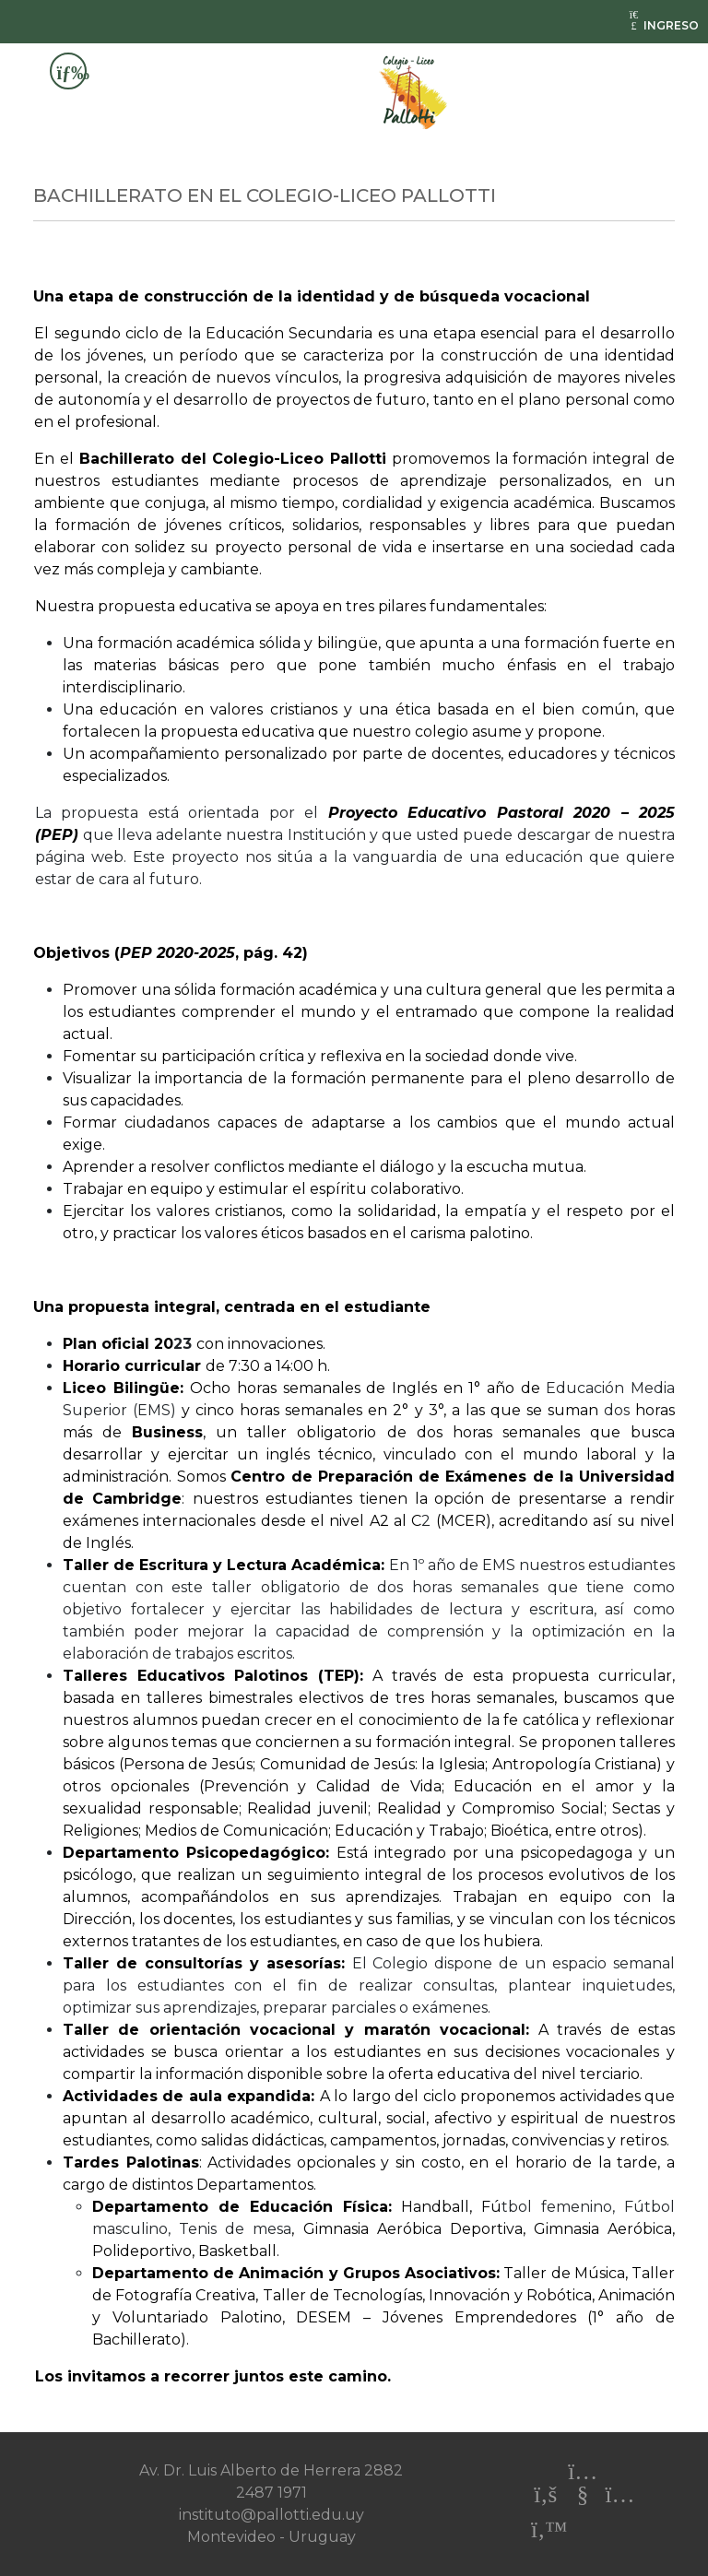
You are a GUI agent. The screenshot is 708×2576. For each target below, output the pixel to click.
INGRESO (663, 25)
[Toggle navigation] (68, 71)
